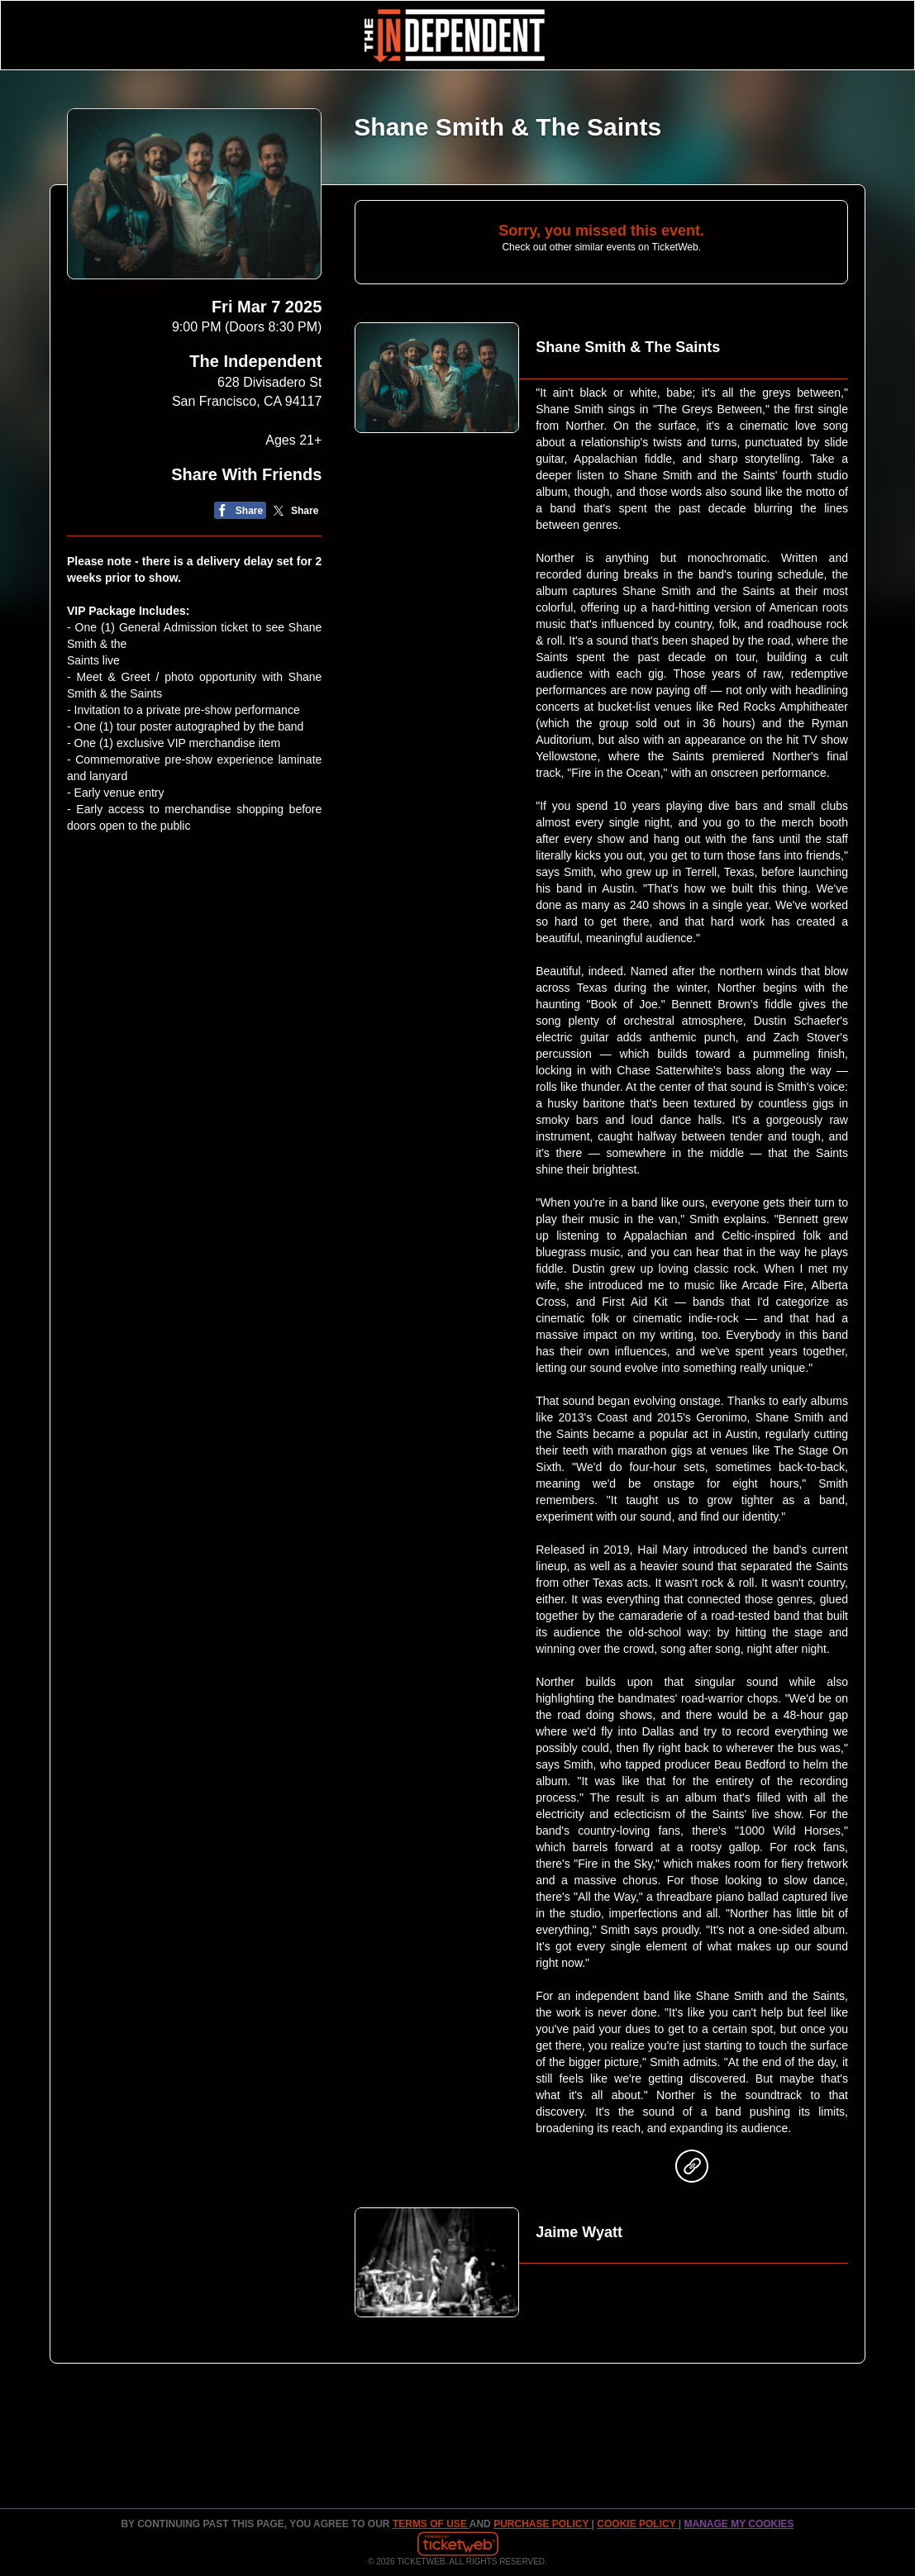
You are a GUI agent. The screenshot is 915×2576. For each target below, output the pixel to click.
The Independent (255, 361)
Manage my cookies (738, 2524)
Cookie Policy (637, 2524)
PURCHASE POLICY (542, 2524)
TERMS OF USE (431, 2524)
